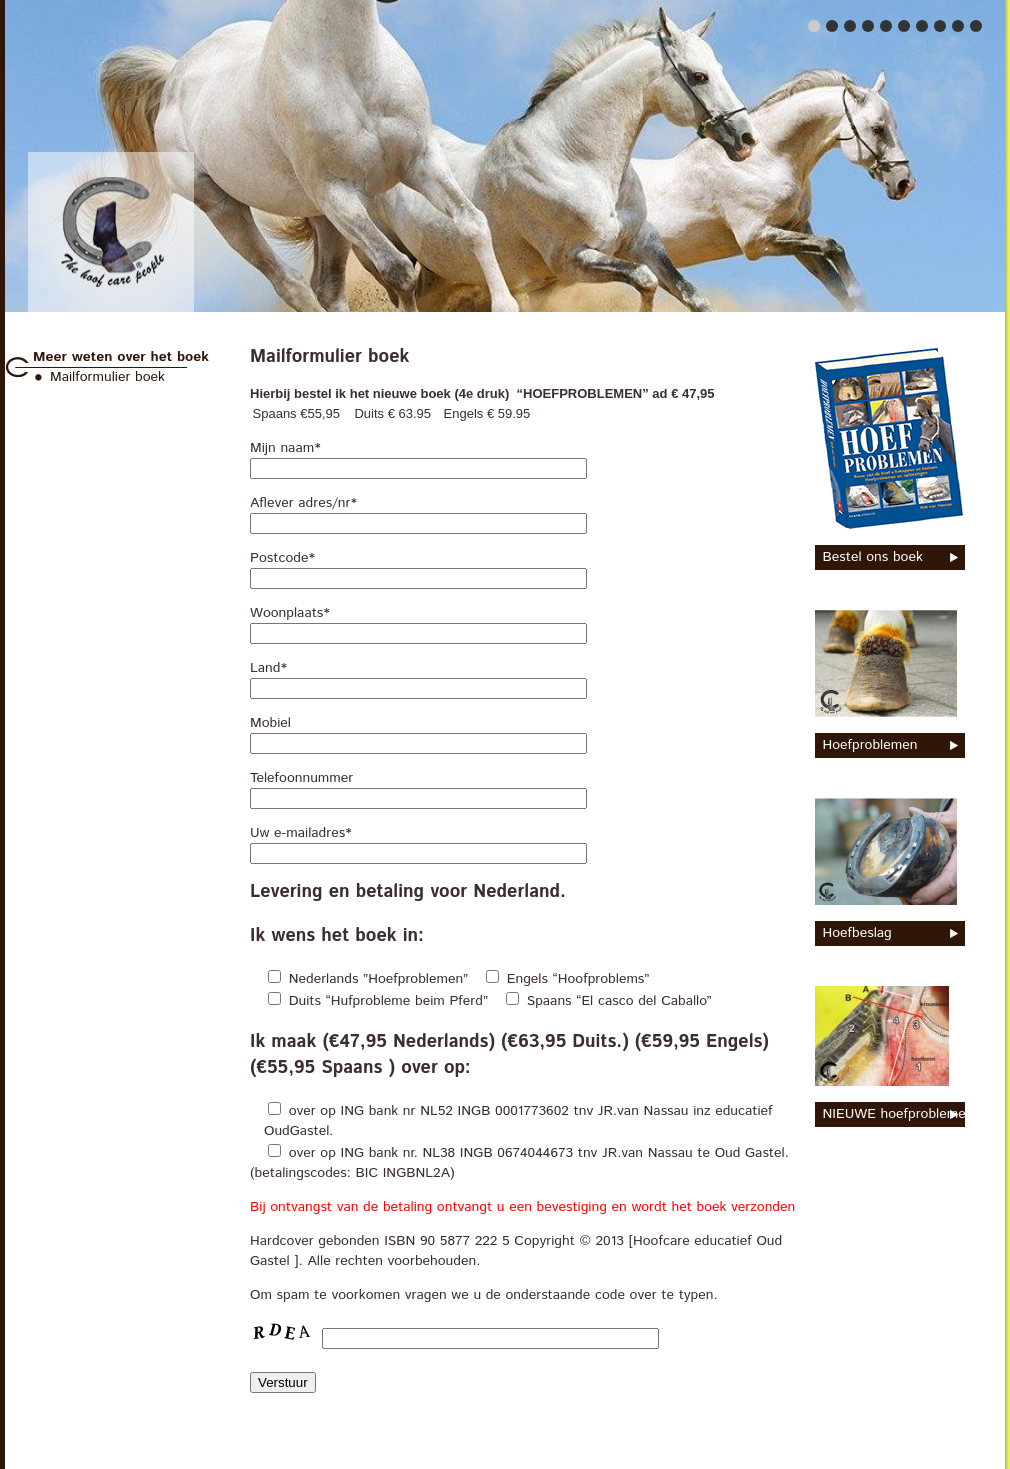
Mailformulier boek (107, 377)
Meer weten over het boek (121, 357)
